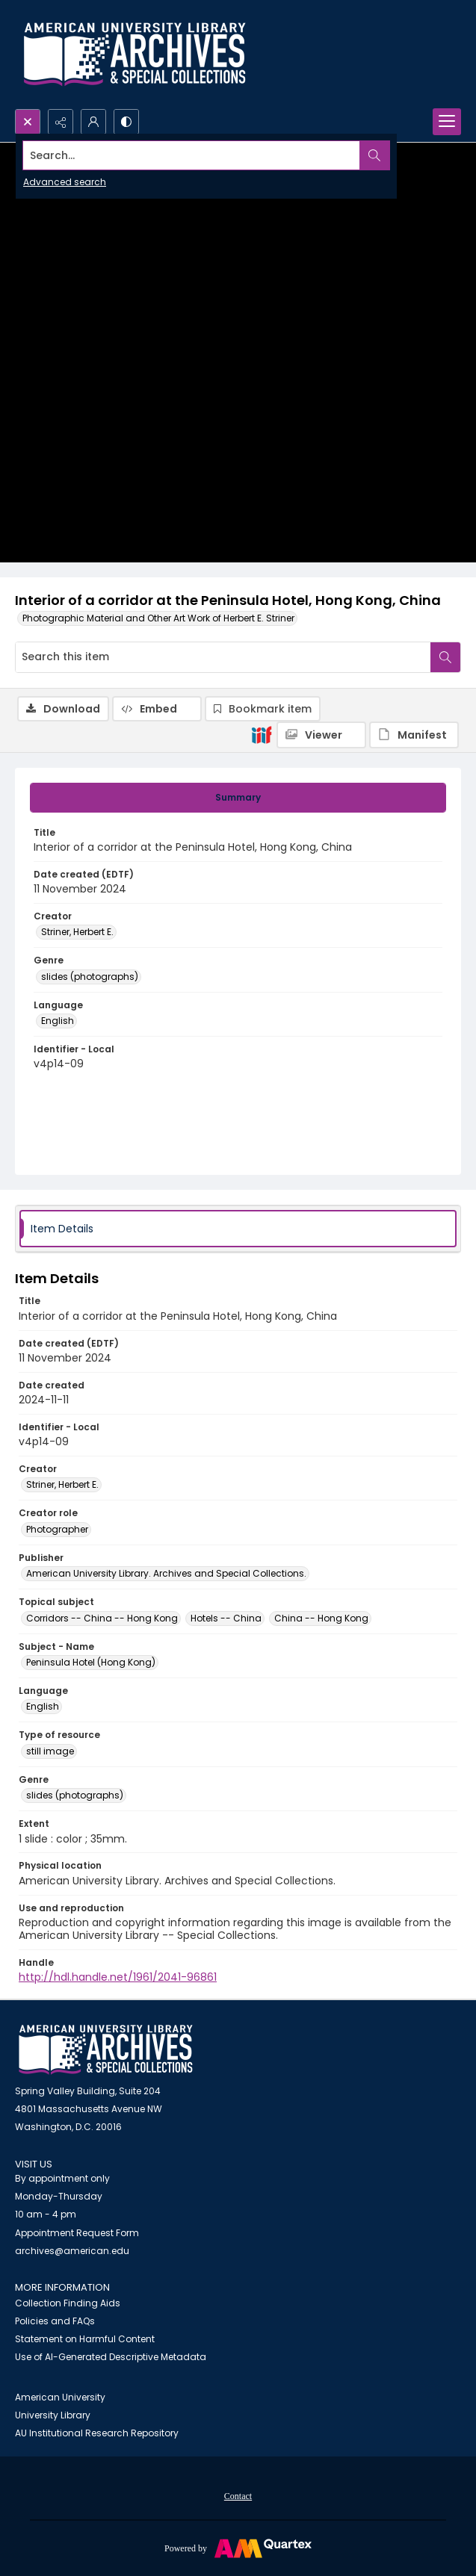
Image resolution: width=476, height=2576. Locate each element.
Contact (238, 2496)
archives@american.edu (72, 2250)
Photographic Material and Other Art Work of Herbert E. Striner (158, 618)
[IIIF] (261, 734)
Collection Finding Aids (67, 2303)
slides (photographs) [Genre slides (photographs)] (89, 976)
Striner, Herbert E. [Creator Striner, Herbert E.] (77, 931)
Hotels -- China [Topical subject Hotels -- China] (226, 1618)
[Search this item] (223, 657)
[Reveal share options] (60, 122)
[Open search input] (28, 122)
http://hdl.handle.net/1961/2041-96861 (118, 1977)
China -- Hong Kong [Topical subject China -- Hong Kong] (321, 1618)
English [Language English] (57, 1020)
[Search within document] (445, 657)
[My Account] (93, 122)
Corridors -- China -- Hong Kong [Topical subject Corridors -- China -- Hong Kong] (102, 1618)
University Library (52, 2415)
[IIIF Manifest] (414, 734)
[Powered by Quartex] (238, 2547)
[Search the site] (191, 155)
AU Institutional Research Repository (97, 2433)
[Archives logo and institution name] (134, 54)
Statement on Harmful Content (85, 2339)
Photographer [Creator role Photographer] (57, 1529)
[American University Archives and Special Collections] (106, 2050)
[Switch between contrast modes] (126, 122)
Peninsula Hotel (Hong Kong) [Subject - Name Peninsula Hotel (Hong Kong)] (90, 1662)
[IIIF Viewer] (321, 734)
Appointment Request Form (77, 2232)
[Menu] (447, 121)
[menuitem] (238, 2495)
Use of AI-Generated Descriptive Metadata (110, 2356)
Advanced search (64, 182)
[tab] (238, 797)
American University (60, 2397)
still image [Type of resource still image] (50, 1751)
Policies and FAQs (55, 2321)
